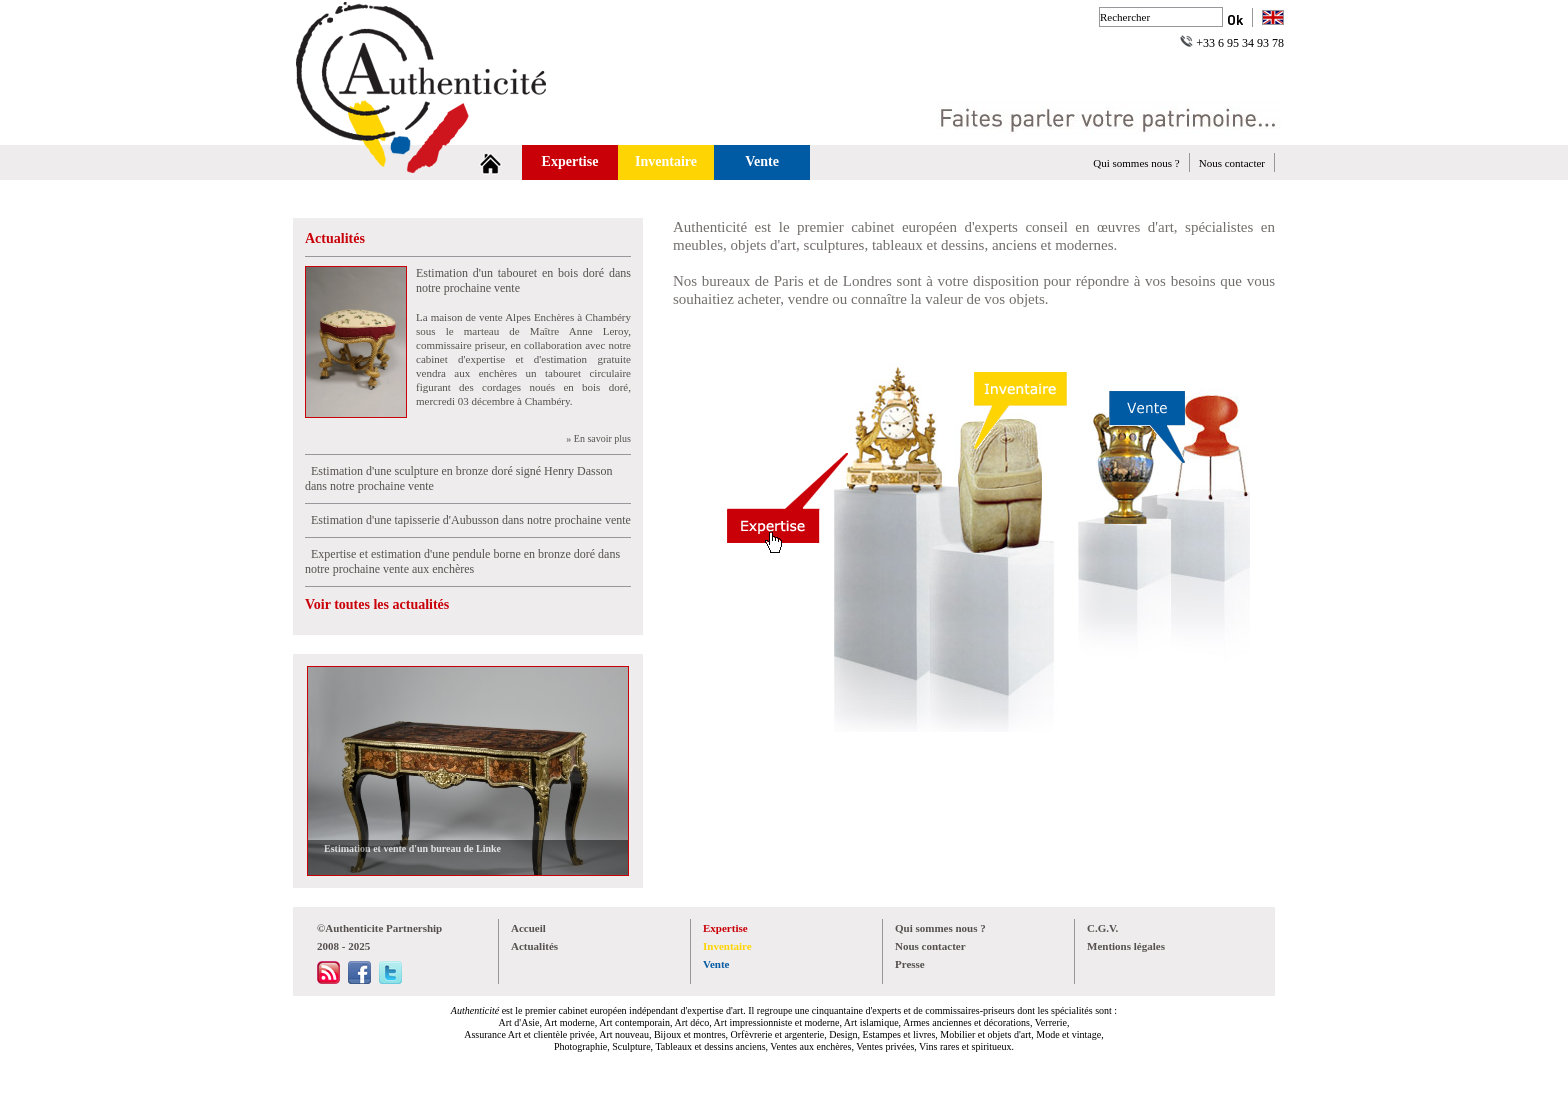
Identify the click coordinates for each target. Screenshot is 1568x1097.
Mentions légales (1126, 946)
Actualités (335, 238)
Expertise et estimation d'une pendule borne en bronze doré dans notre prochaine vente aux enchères (462, 561)
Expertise (570, 161)
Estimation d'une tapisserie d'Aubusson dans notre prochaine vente (468, 520)
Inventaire (666, 161)
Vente (762, 161)
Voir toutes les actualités (377, 604)
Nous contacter (1232, 163)
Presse (910, 964)
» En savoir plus (598, 438)
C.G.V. (1102, 928)
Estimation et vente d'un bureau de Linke (410, 848)
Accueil (528, 928)
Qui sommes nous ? (1136, 163)
